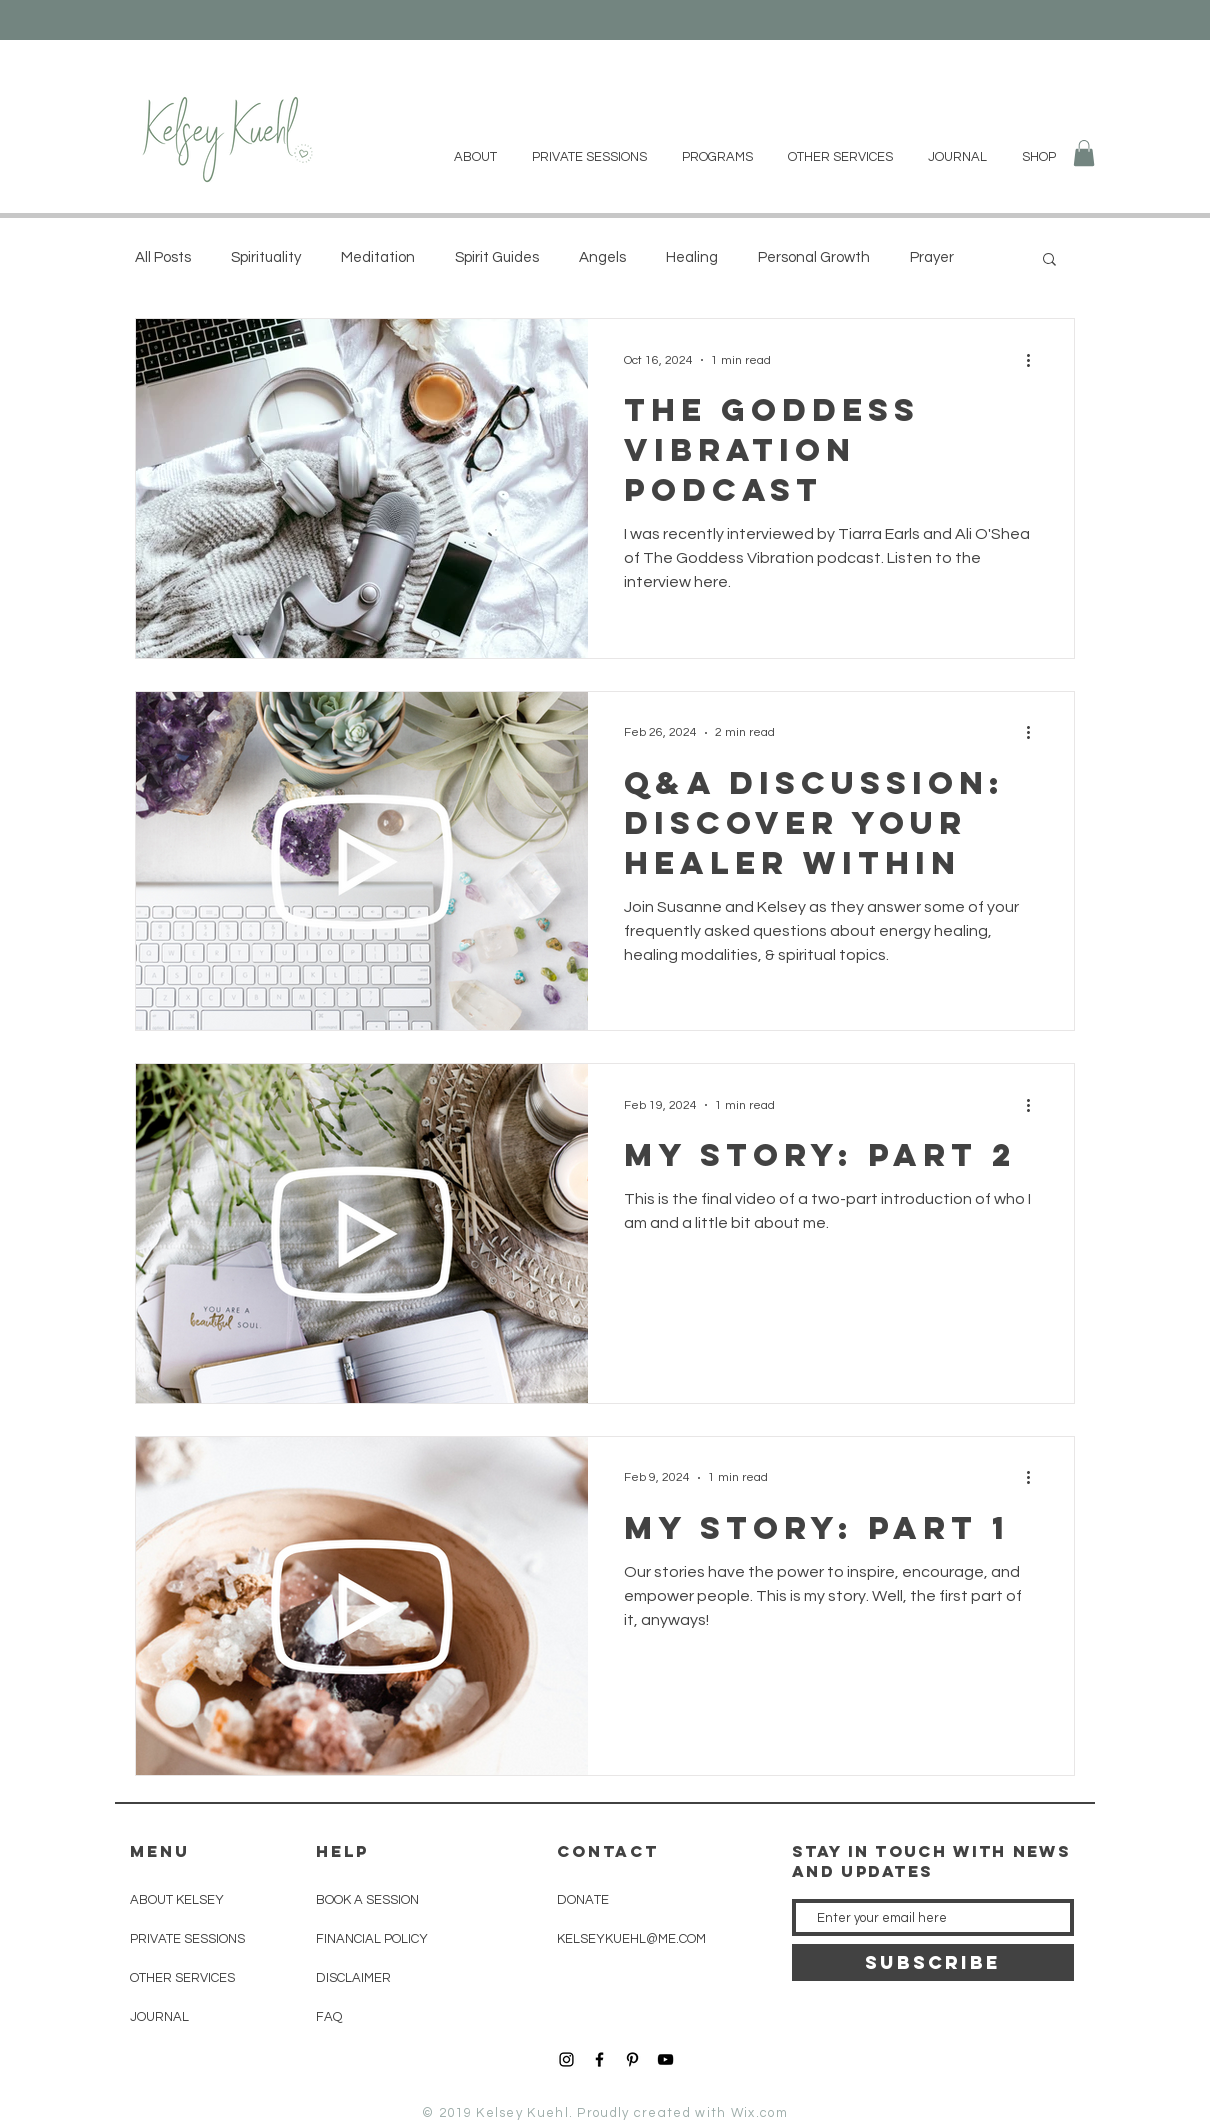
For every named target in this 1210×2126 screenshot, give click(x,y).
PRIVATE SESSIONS (187, 1939)
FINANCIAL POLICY (372, 1939)
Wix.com (759, 2113)
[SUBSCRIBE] (933, 1962)
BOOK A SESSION (367, 1900)
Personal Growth (814, 257)
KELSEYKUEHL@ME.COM (631, 1939)
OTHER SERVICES (182, 1978)
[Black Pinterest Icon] (632, 2059)
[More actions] (1035, 360)
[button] (1084, 153)
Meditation (378, 257)
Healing (692, 257)
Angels (602, 257)
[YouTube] (665, 2059)
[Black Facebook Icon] (599, 2059)
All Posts (163, 257)
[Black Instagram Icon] (566, 2059)
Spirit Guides (497, 257)
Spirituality (266, 257)
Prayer (932, 257)
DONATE (583, 1900)
